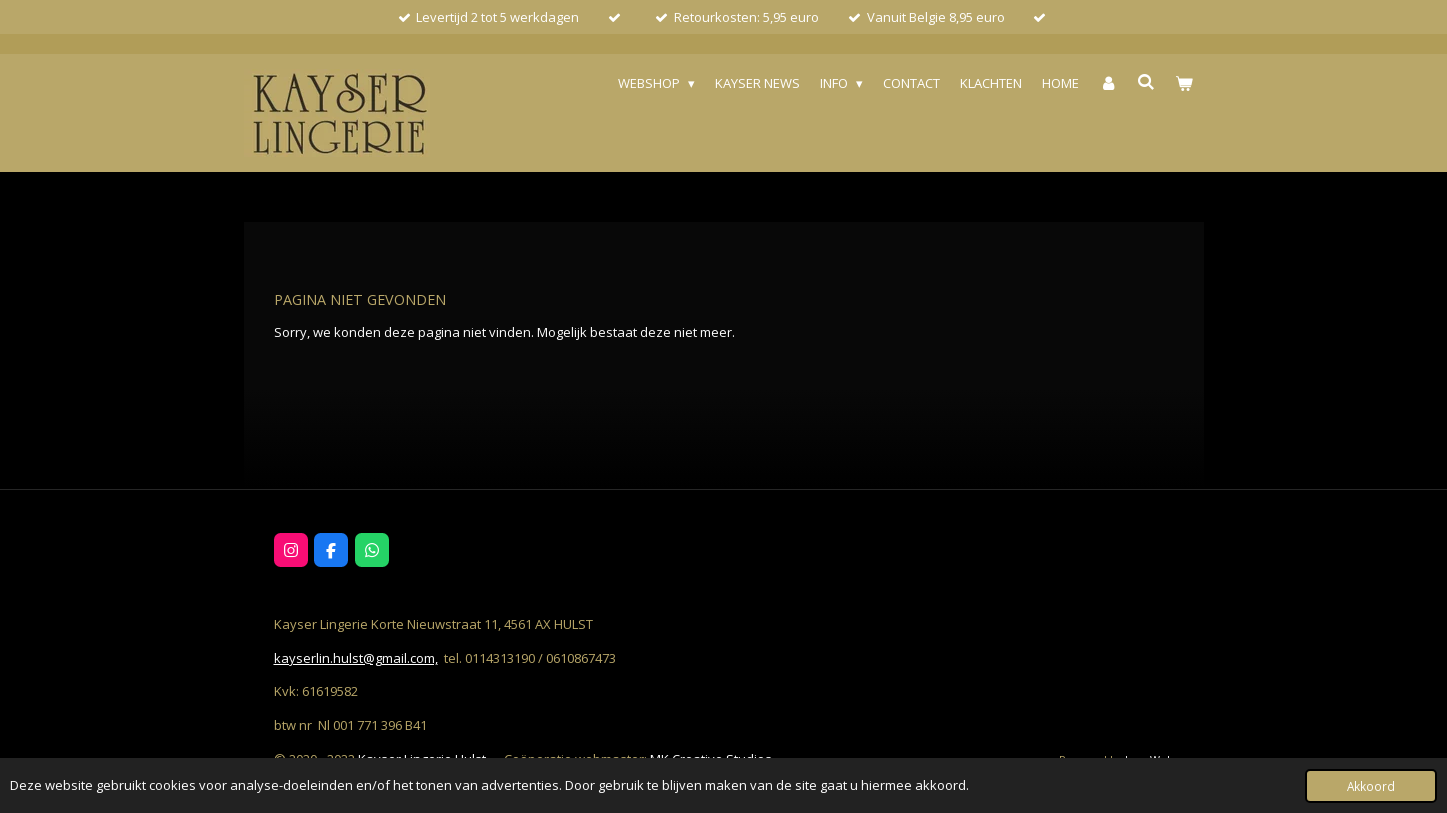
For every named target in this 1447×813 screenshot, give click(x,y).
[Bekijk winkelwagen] (1184, 83)
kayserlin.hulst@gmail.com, (356, 658)
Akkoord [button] (1371, 786)
